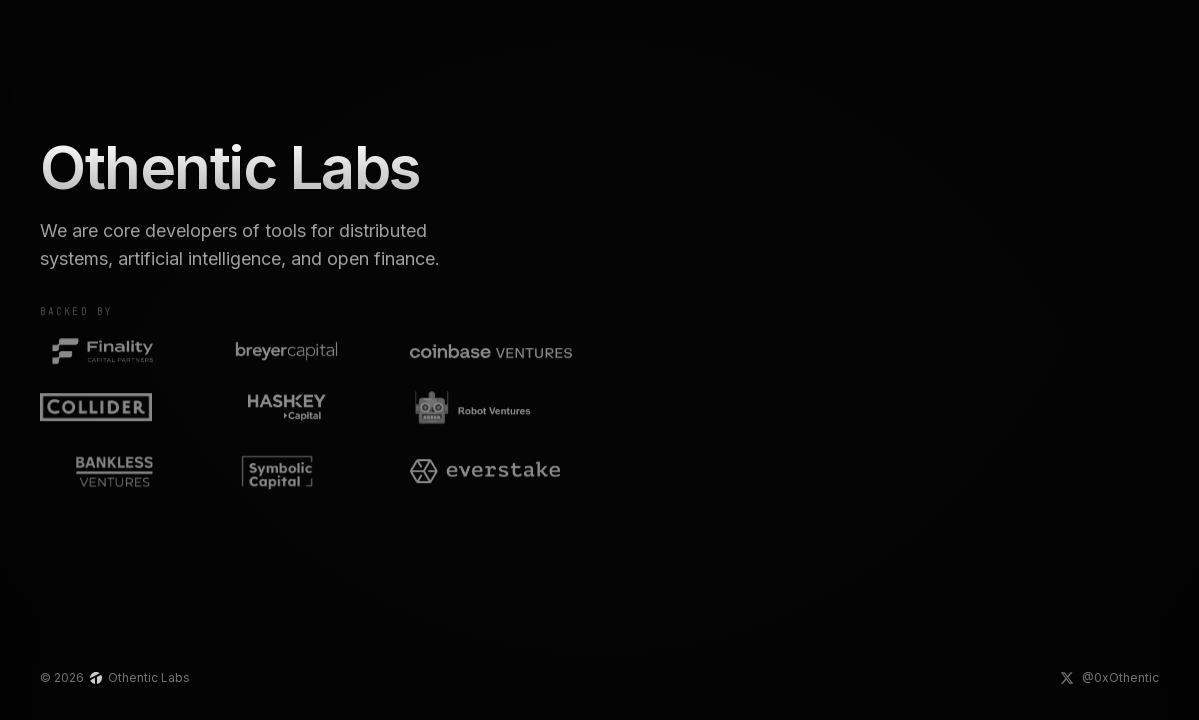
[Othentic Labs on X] (1109, 678)
